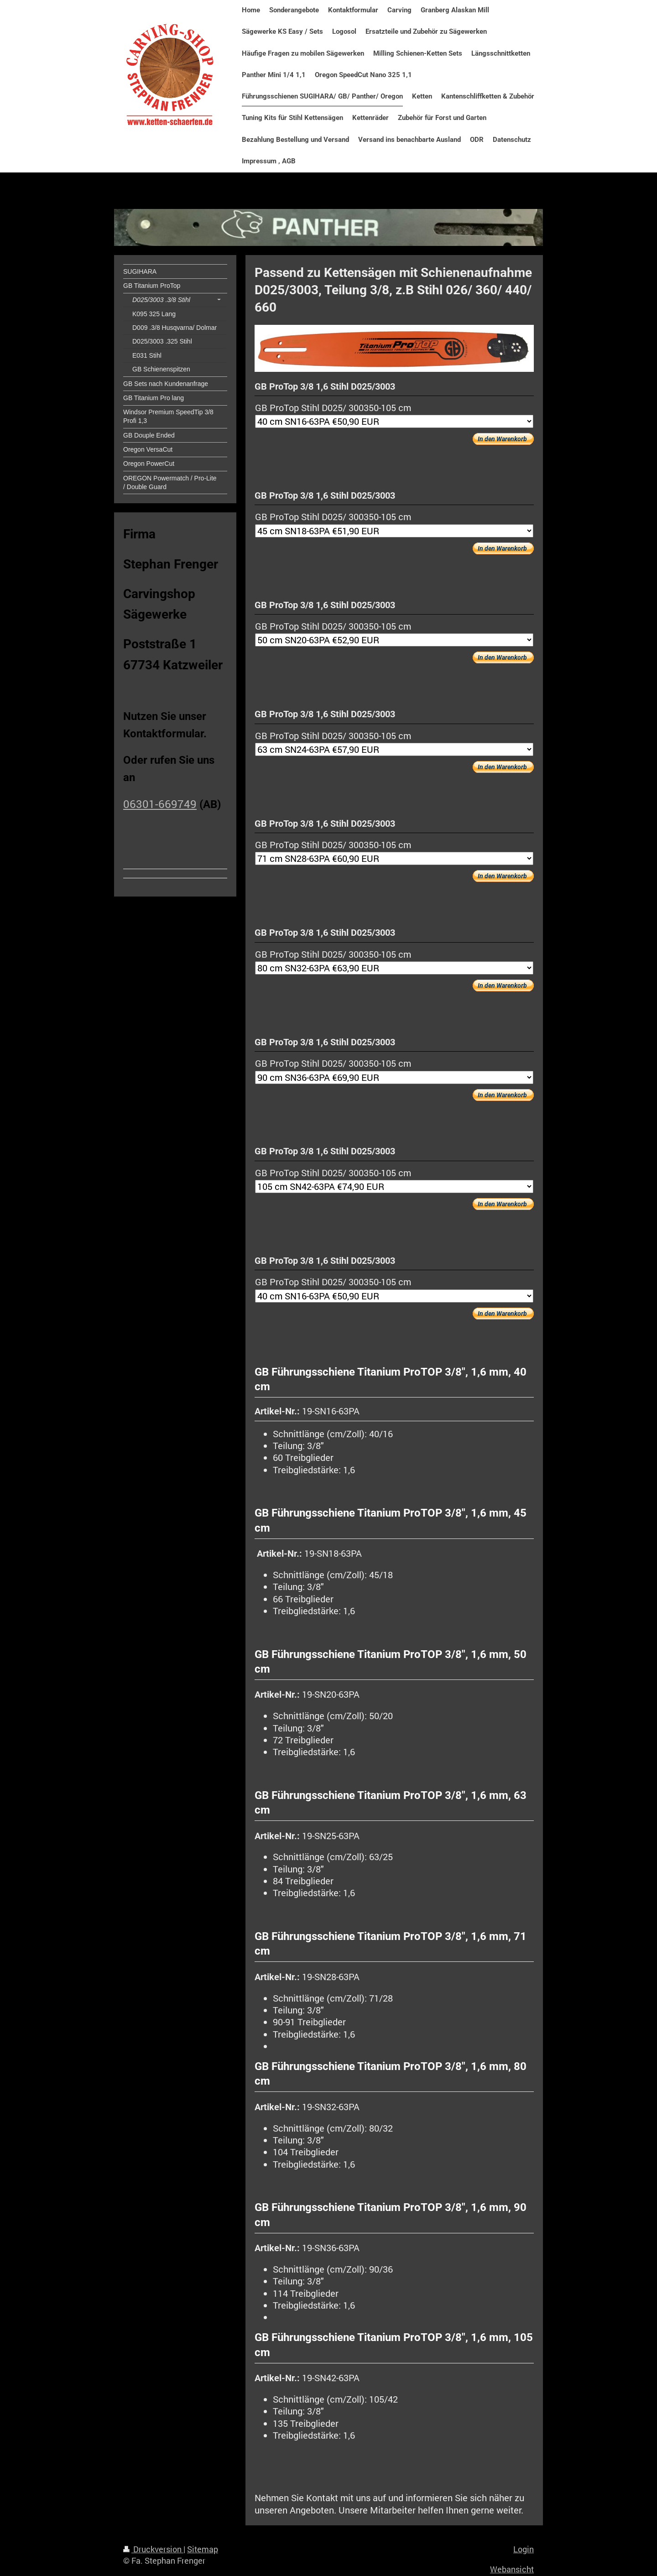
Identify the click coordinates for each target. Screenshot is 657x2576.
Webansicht (512, 2569)
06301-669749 (160, 804)
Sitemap (202, 2549)
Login (523, 2549)
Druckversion (153, 2549)
